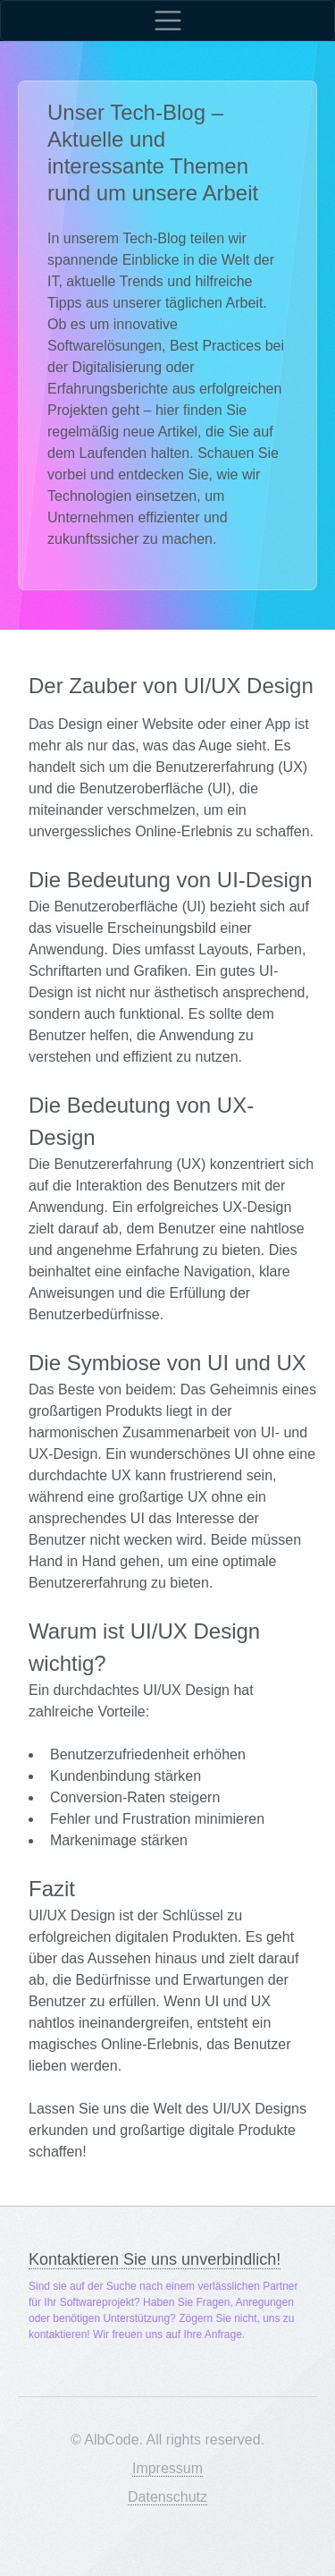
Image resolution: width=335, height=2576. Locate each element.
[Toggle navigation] (167, 20)
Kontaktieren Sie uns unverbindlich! (155, 2259)
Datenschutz (167, 2496)
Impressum (167, 2468)
